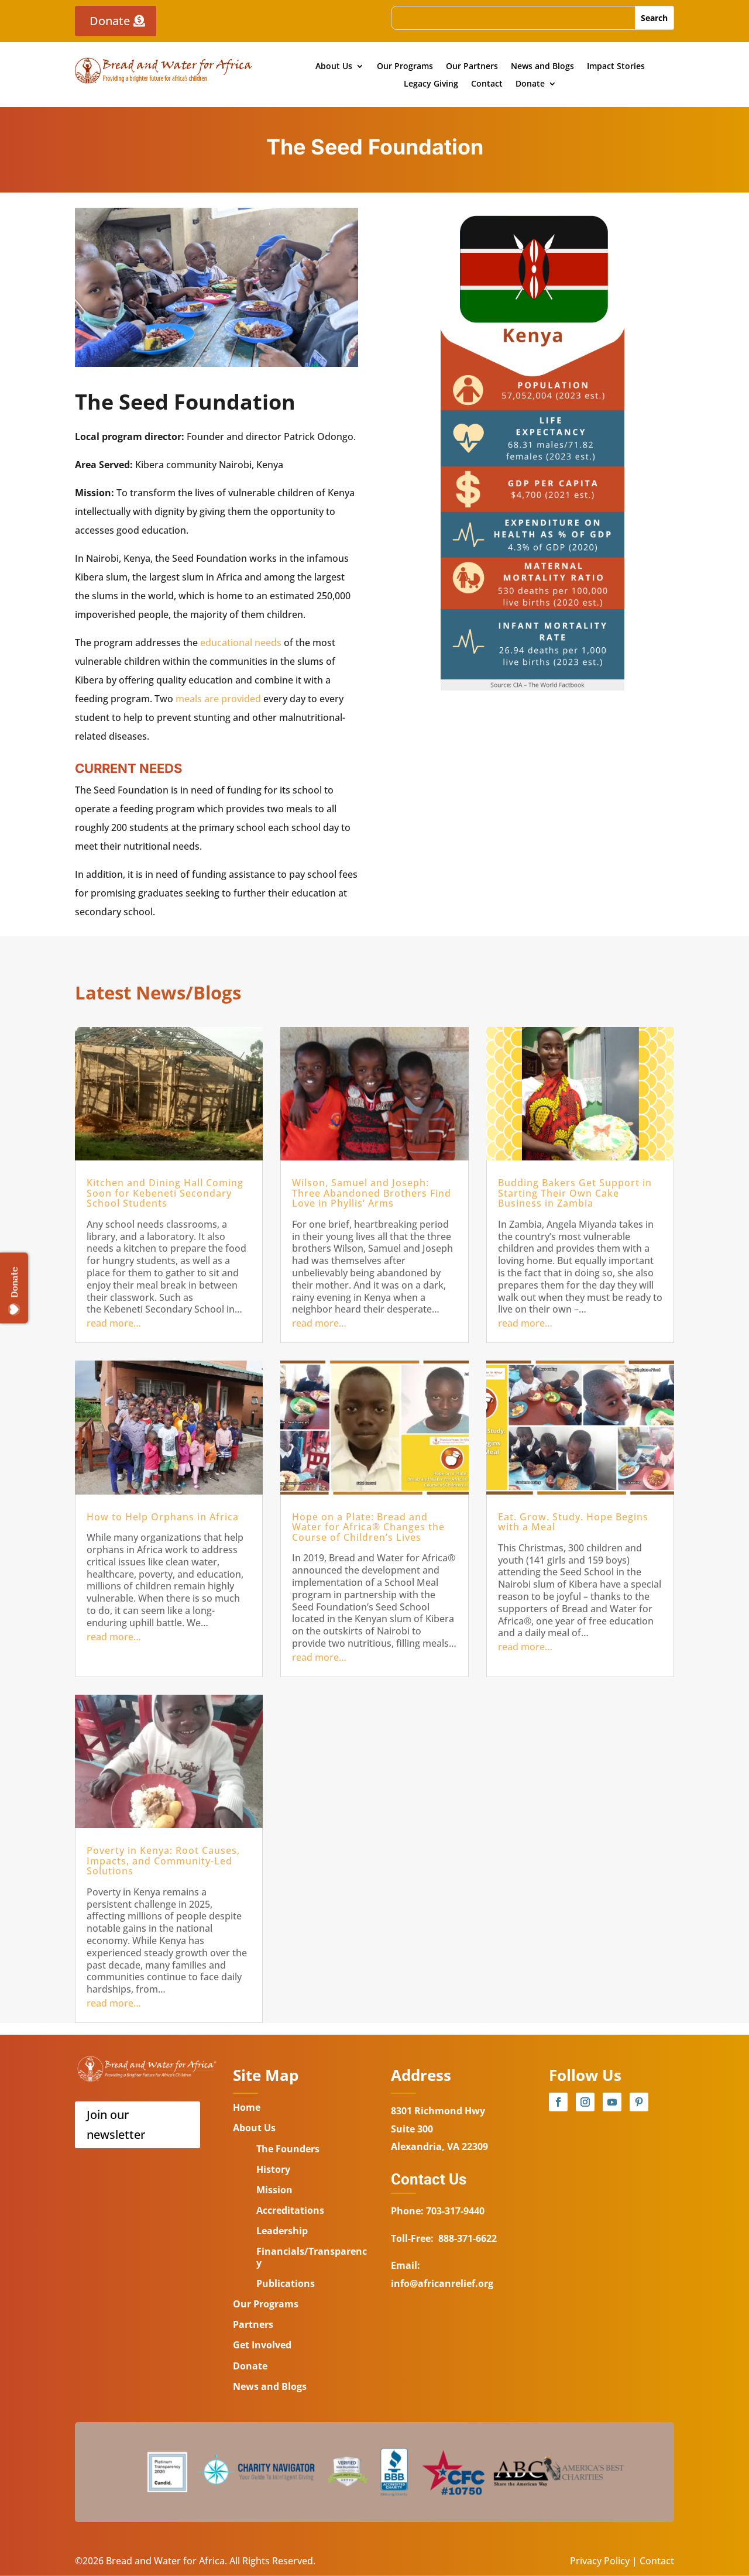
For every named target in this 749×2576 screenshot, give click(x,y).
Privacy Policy (600, 2560)
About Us (333, 66)
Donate (110, 21)
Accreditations (290, 2210)
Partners (253, 2324)
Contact (487, 84)
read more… (114, 1323)
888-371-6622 (467, 2238)
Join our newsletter (116, 2124)
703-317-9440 (454, 2210)
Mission (274, 2189)
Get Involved (262, 2344)
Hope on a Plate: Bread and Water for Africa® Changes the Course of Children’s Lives (368, 1527)
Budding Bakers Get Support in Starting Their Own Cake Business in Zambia (575, 1193)
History (273, 2169)
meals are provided (218, 698)
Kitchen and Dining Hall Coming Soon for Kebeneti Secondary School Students (165, 1193)
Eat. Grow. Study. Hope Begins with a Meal (573, 1522)
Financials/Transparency (311, 2257)
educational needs (240, 642)
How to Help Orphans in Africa (163, 1516)
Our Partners (472, 66)
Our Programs (405, 66)
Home (246, 2107)
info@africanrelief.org (442, 2283)
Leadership (282, 2230)
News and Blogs (542, 66)
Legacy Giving (431, 84)
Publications (285, 2283)
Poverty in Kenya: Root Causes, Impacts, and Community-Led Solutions (163, 1860)
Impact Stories (616, 66)
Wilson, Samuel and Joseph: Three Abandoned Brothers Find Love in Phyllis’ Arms (371, 1193)
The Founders (287, 2148)
